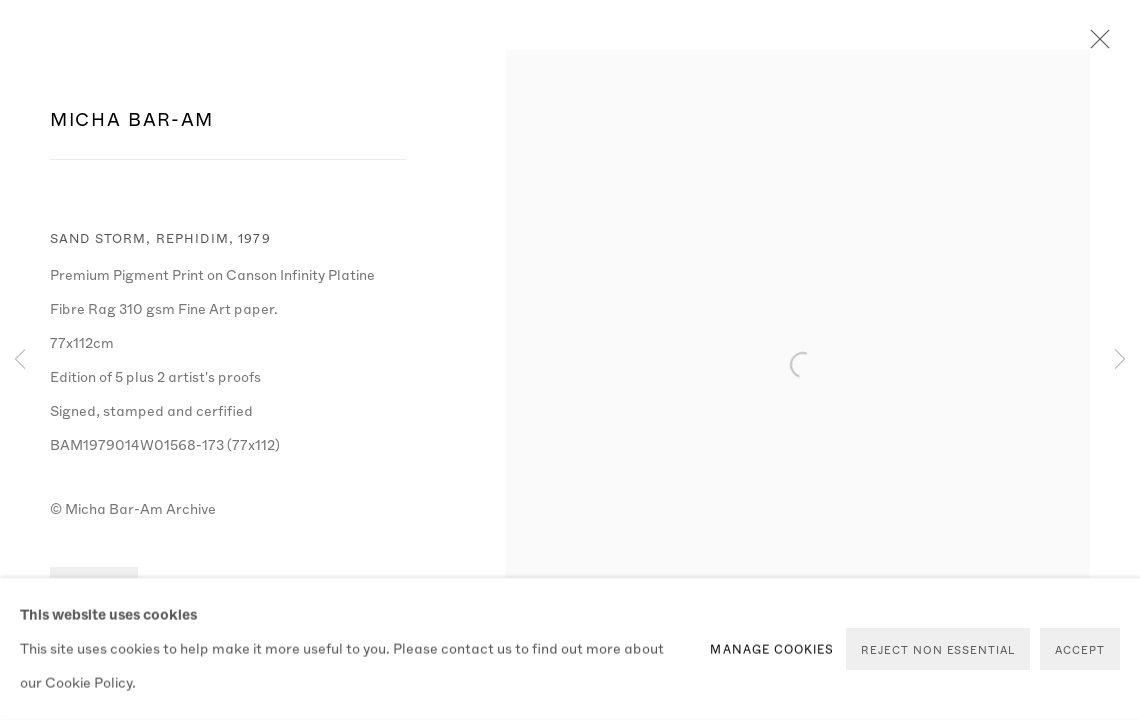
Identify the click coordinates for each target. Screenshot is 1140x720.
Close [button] (1095, 45)
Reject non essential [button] (938, 649)
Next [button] (1120, 360)
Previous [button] (20, 360)
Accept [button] (1080, 649)
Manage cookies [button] (772, 649)
